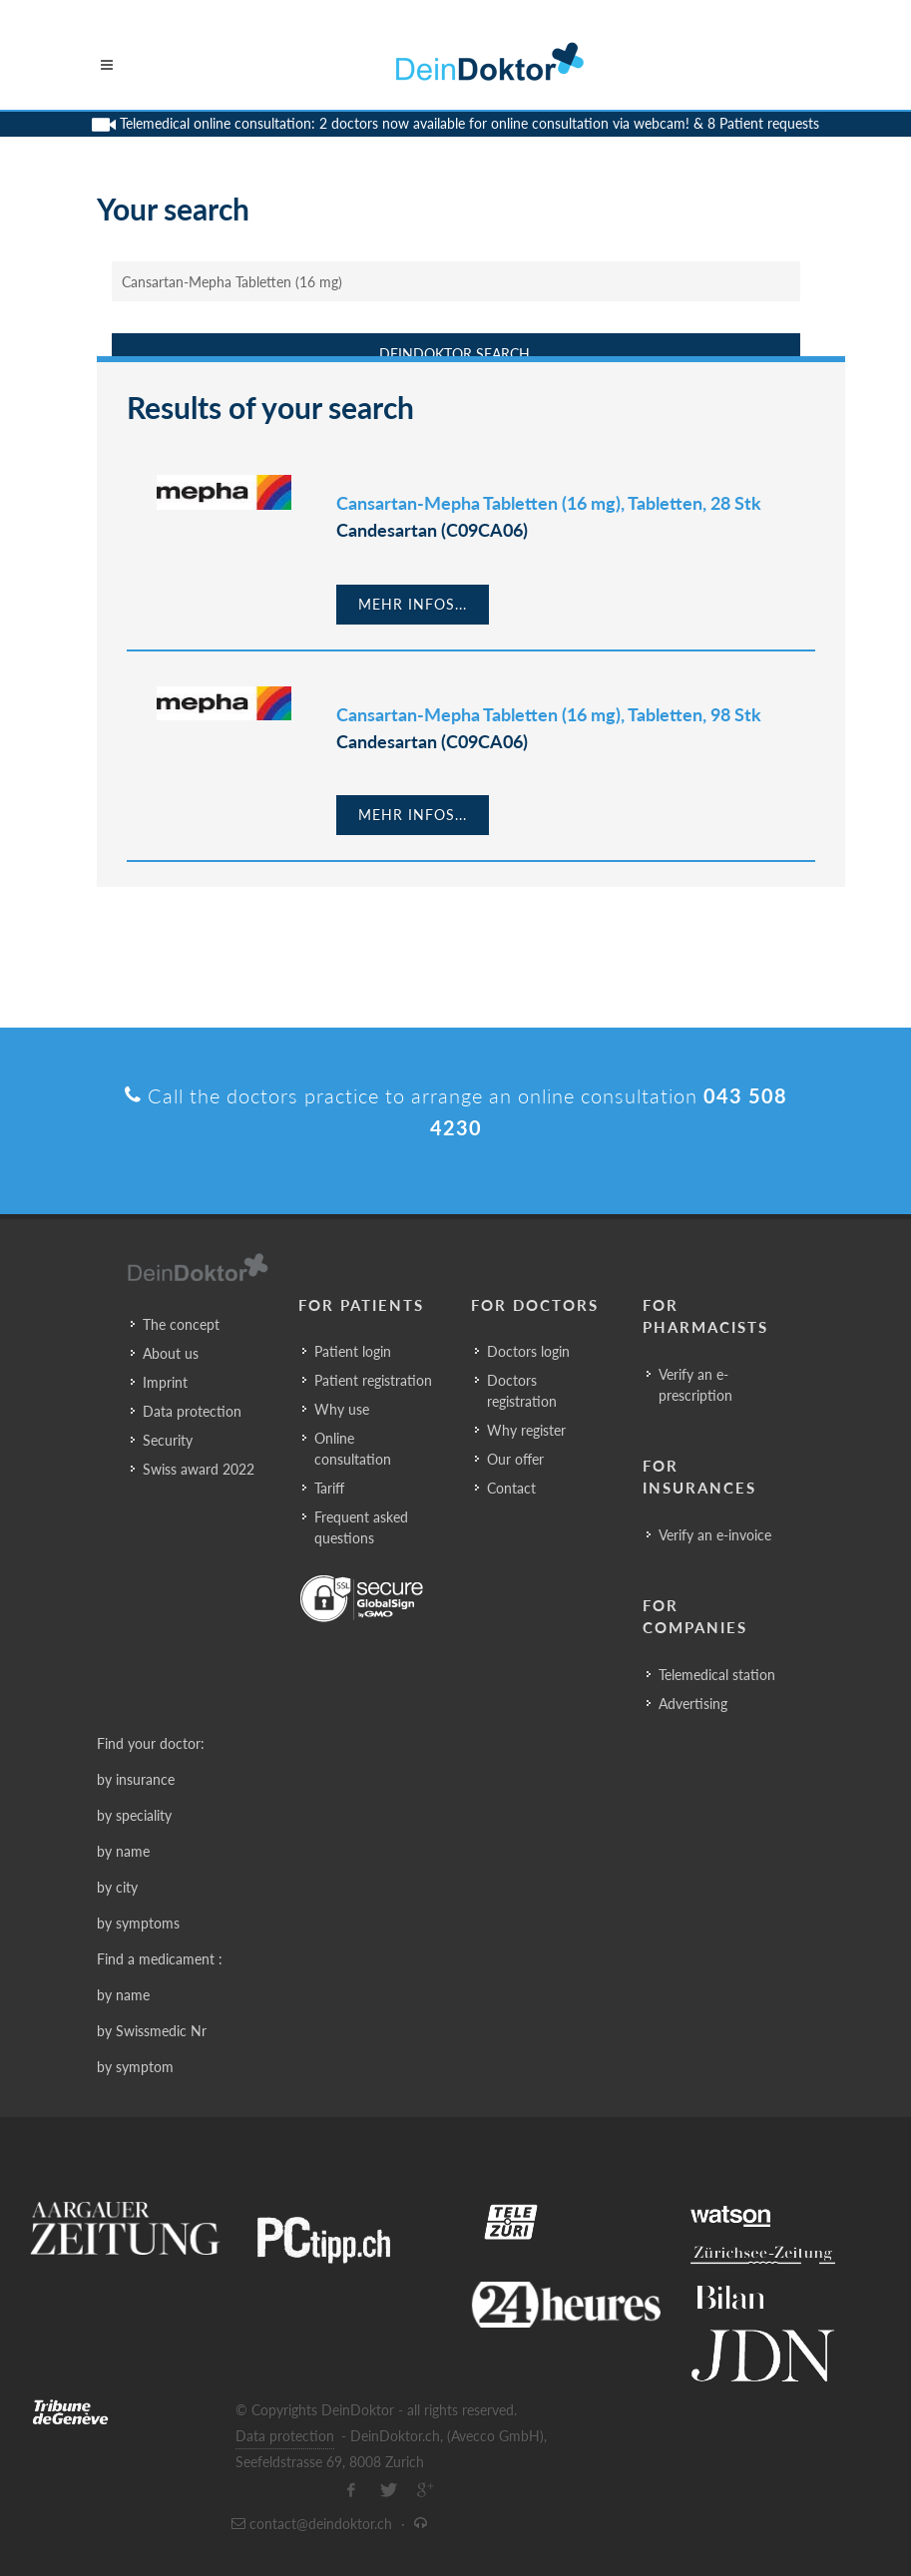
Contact (511, 1488)
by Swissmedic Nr (152, 2030)
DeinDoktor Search (454, 353)
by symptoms (138, 1923)
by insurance (136, 1779)
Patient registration (373, 1380)
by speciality (134, 1815)
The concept (181, 1324)
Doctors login (528, 1351)
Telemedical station (717, 1674)
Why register (526, 1430)
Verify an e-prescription (695, 1385)
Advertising (693, 1703)
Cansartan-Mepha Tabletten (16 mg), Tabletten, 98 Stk (548, 714)
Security (168, 1440)
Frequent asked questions (361, 1527)
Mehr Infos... (412, 604)
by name (123, 1851)
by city (117, 1887)
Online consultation (352, 1449)
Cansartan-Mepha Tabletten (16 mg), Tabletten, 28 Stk (548, 503)
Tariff (329, 1488)
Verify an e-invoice (715, 1534)
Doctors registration (522, 1391)
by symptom (135, 2066)
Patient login (352, 1351)
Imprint (165, 1382)
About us (171, 1353)
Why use (341, 1409)
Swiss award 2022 (198, 1469)
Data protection (192, 1411)
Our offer (515, 1459)
